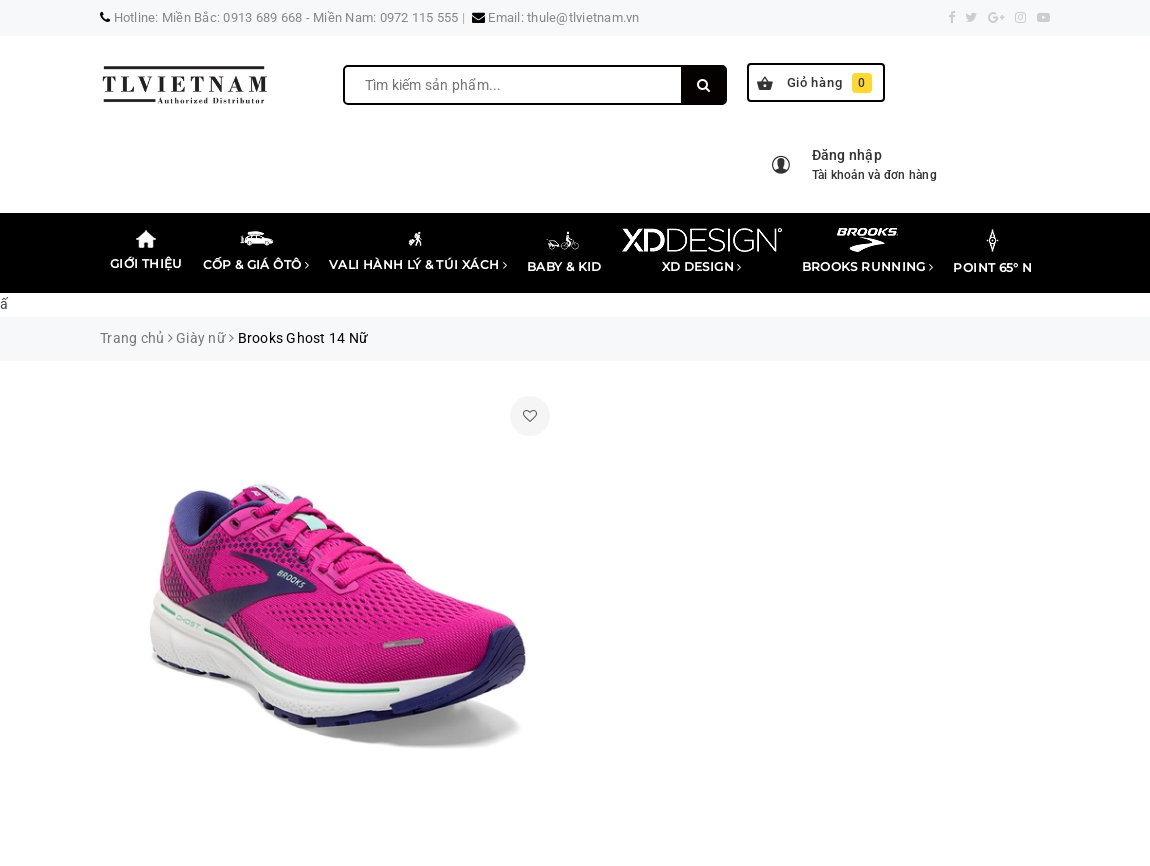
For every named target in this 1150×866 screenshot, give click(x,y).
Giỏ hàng (814, 83)
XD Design (702, 251)
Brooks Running (868, 251)
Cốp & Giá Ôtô (256, 250)
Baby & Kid (564, 251)
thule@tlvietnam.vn (583, 17)
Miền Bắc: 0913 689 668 (232, 17)
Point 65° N (992, 251)
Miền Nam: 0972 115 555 (386, 17)
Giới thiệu (146, 249)
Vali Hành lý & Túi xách (418, 250)
